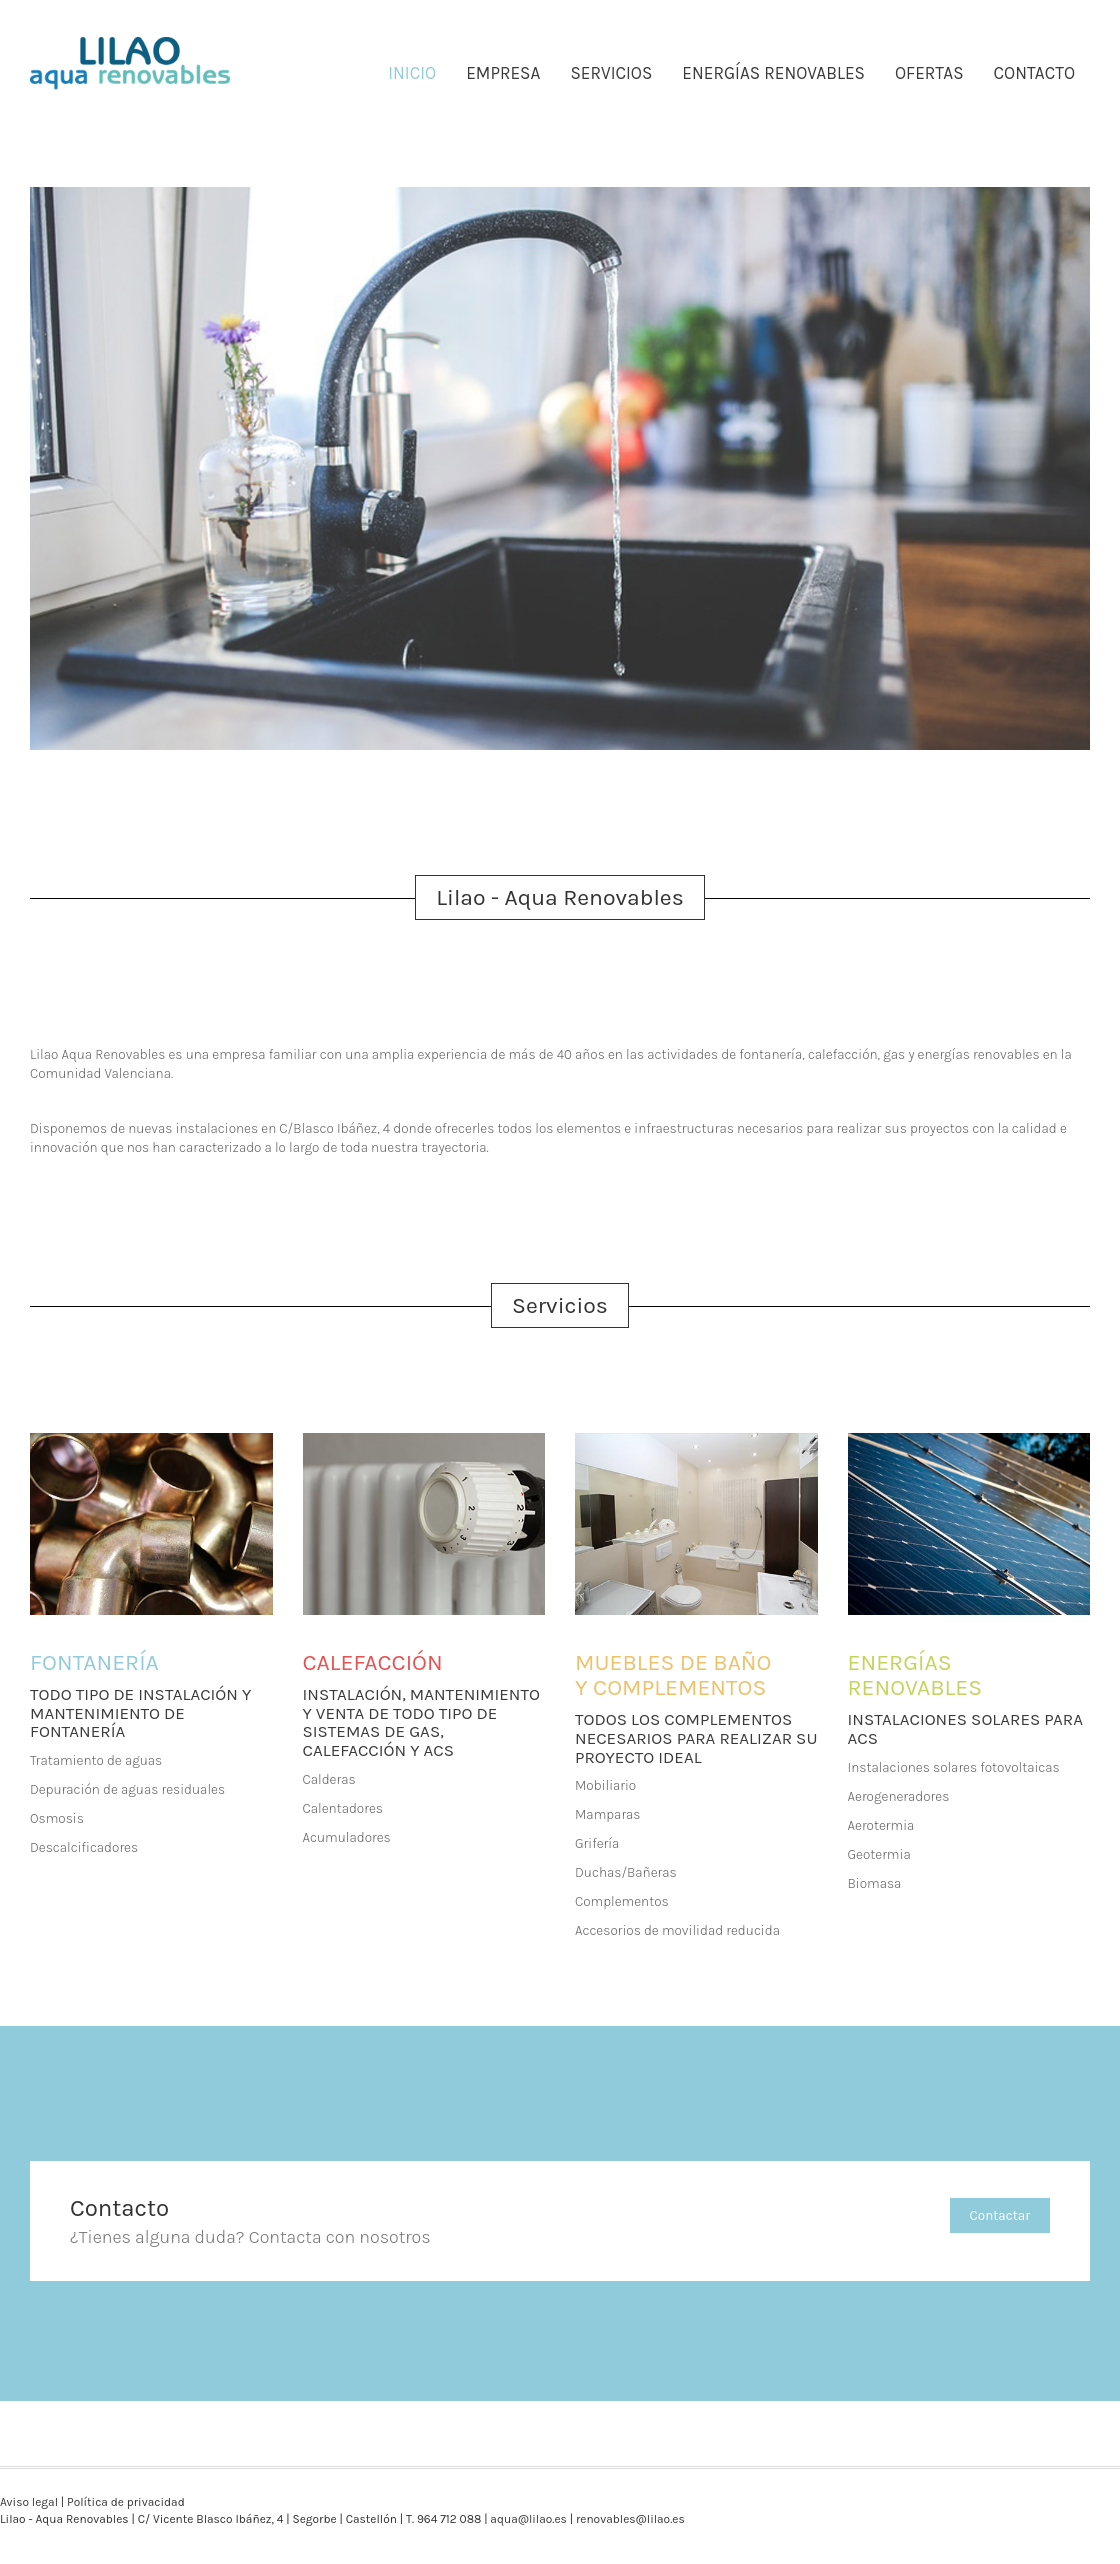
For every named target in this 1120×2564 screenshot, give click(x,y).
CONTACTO (1034, 73)
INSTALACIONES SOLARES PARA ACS (966, 1728)
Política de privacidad (126, 2502)
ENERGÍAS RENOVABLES (773, 73)
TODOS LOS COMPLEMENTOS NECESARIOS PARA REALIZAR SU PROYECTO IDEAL (696, 1737)
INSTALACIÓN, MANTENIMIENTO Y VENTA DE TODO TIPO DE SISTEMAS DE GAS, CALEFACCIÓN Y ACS (421, 1722)
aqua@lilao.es (528, 2519)
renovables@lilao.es (630, 2519)
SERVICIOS (611, 73)
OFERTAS (929, 73)
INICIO (412, 73)
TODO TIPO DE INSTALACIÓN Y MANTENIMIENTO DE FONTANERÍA (140, 1712)
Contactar (1000, 2215)
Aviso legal (29, 2502)
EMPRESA (503, 73)
